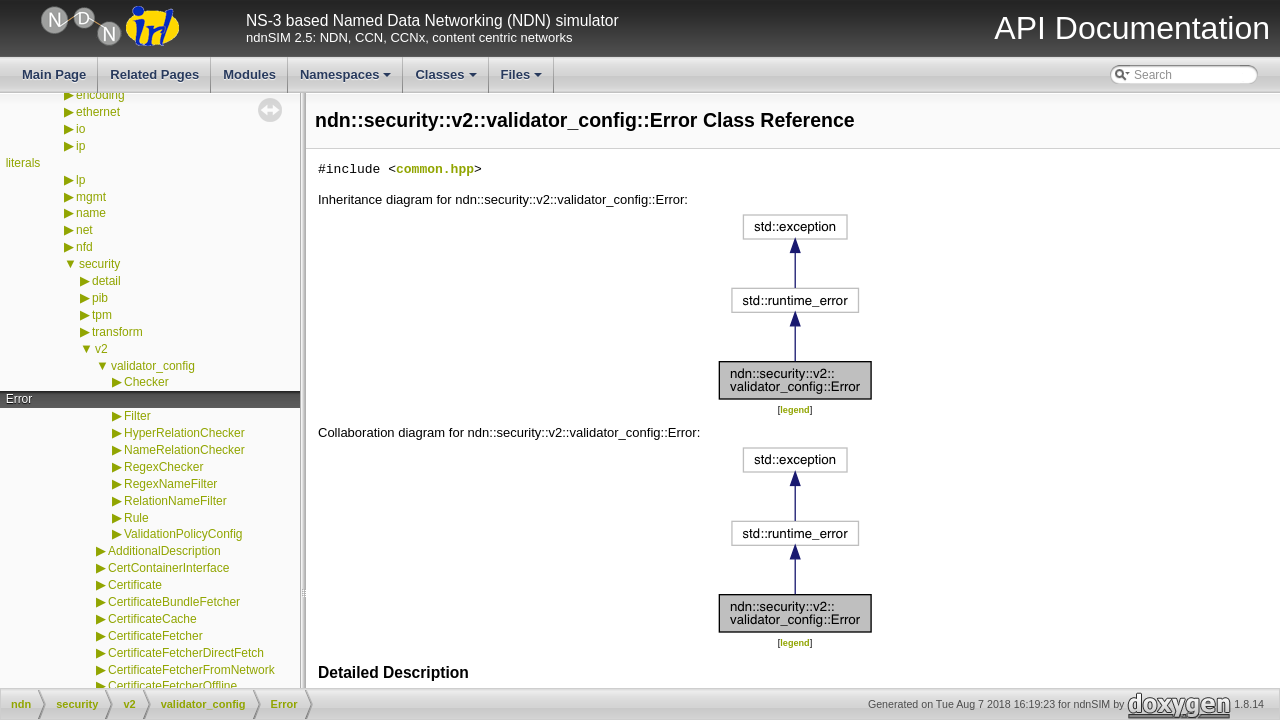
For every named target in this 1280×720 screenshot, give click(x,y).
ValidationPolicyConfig (183, 534)
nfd (84, 247)
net (84, 230)
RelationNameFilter (175, 501)
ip (80, 146)
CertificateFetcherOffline (172, 686)
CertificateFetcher (155, 636)
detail (106, 281)
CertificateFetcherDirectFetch (186, 653)
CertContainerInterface (168, 568)
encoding (100, 95)
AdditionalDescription (164, 551)
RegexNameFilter (170, 484)
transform (117, 332)
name (91, 213)
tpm (102, 315)
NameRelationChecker (184, 450)
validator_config (153, 366)
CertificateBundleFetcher (174, 602)
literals (23, 163)
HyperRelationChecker (184, 433)
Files (523, 80)
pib (100, 298)
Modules (249, 74)
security (99, 264)
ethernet (98, 112)
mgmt (91, 197)
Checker (146, 382)
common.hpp (435, 170)
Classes (447, 80)
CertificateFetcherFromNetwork (191, 670)
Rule (136, 518)
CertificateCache (152, 619)
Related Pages (154, 74)
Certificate (135, 585)
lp (80, 180)
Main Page (54, 74)
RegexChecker (163, 467)
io (80, 129)
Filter (137, 416)
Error (19, 399)
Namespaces (347, 80)
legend (794, 410)
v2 (101, 349)
